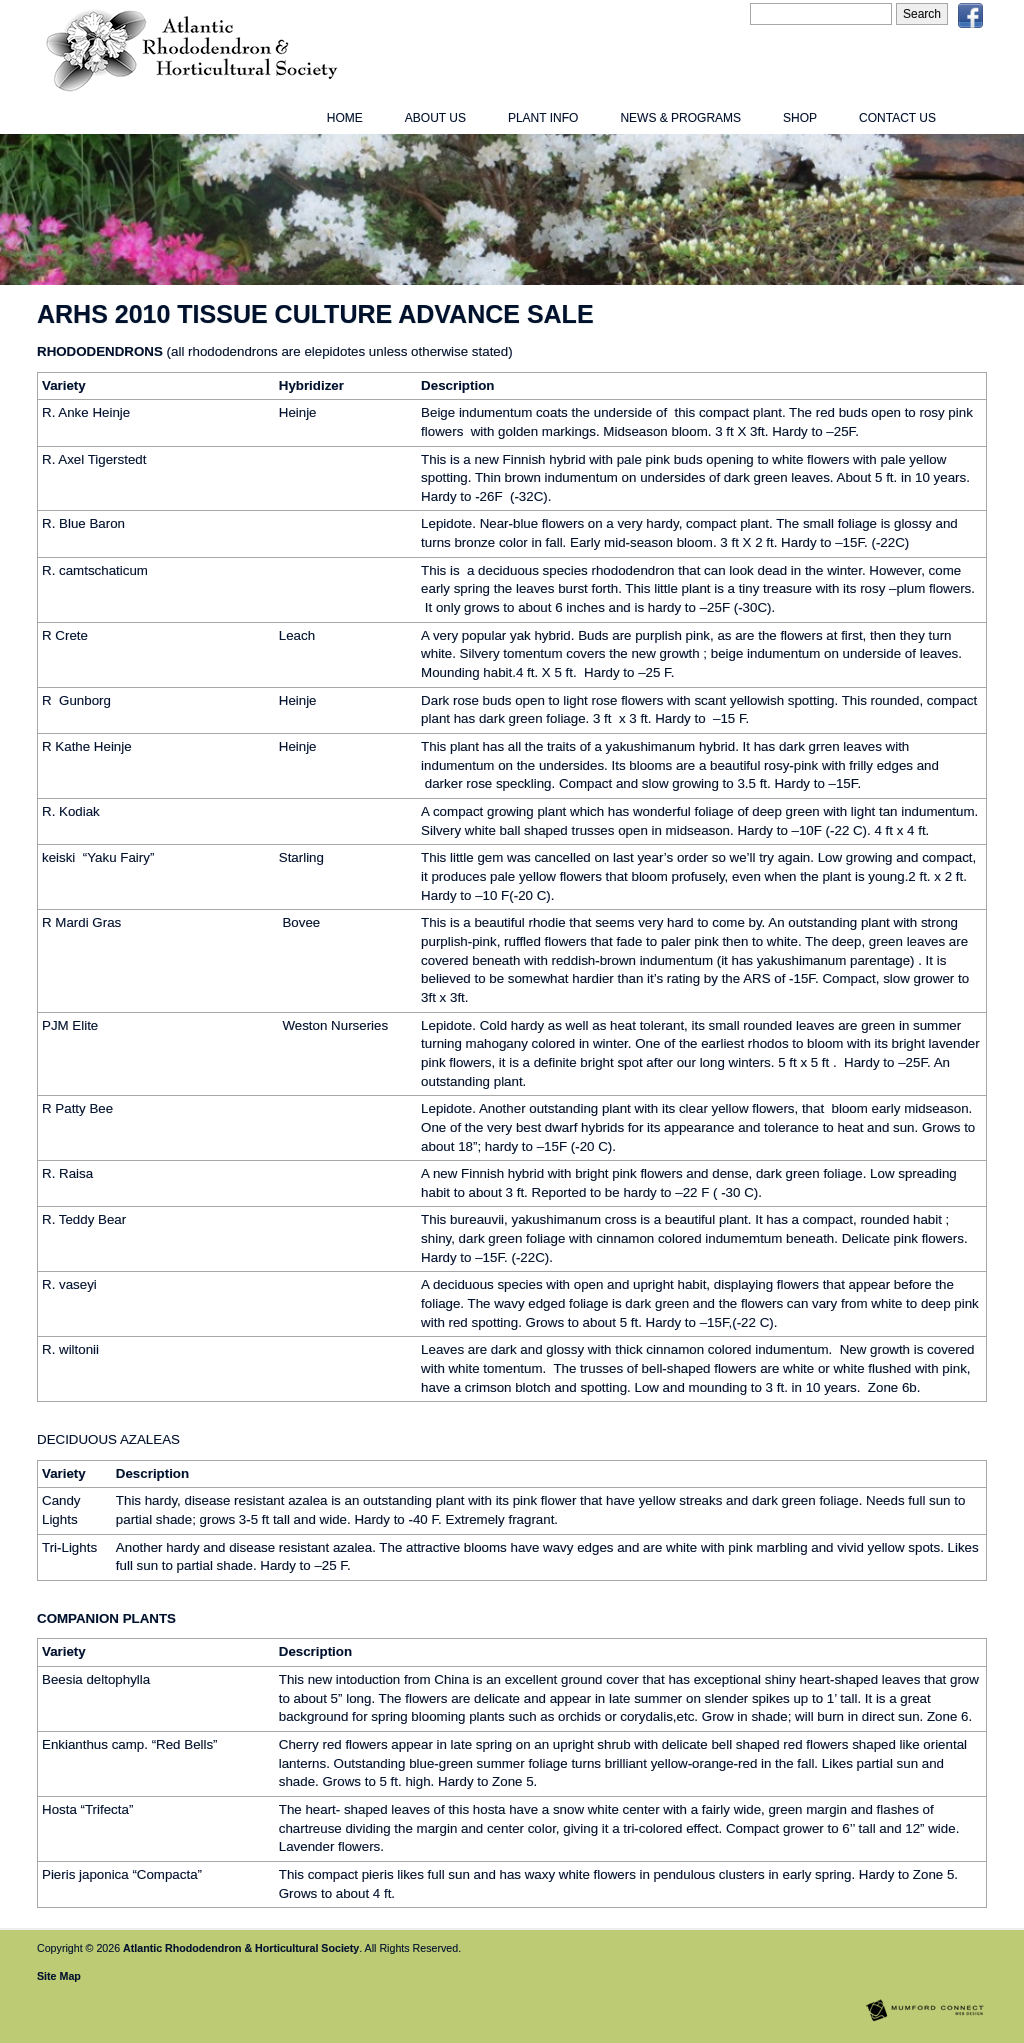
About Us (435, 118)
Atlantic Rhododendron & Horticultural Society (241, 1948)
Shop (800, 118)
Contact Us (897, 118)
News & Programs (680, 118)
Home (345, 118)
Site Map (59, 1976)
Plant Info (543, 118)
